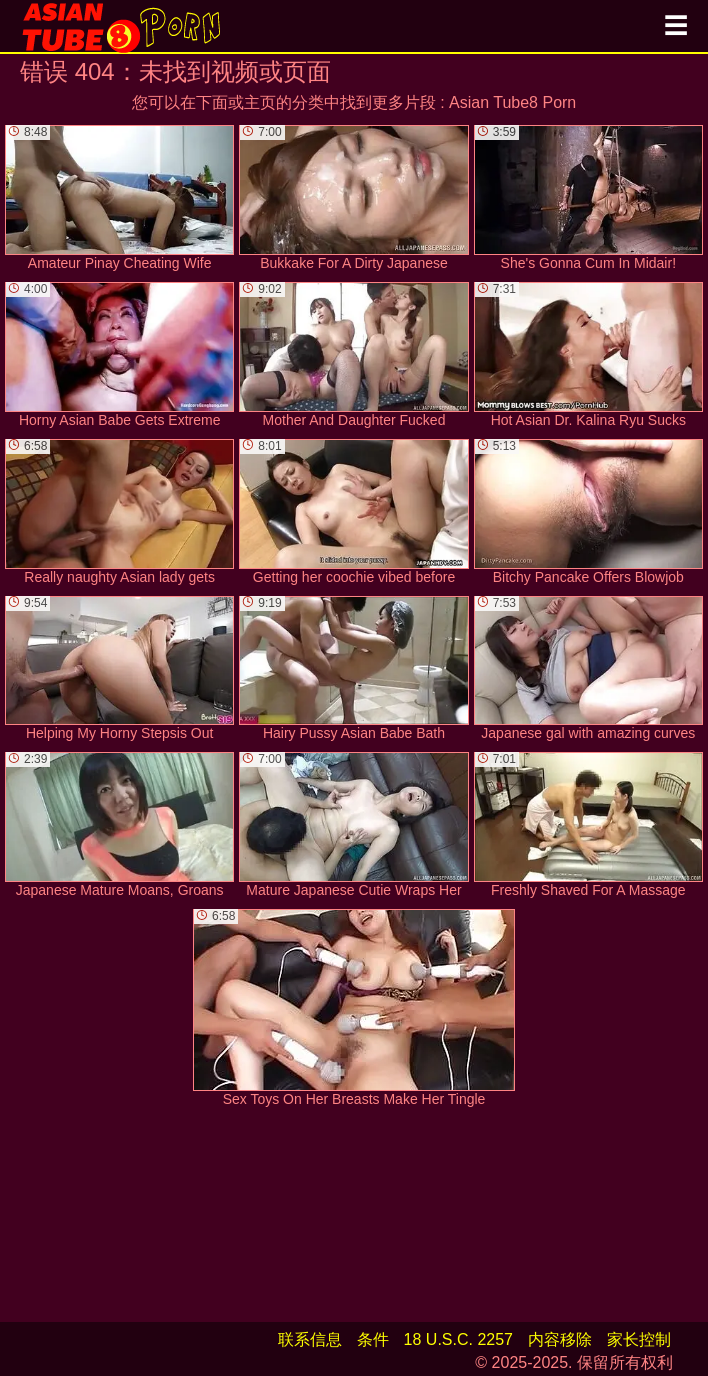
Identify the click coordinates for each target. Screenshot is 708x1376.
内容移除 (560, 1339)
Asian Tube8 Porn (512, 102)
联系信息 (310, 1339)
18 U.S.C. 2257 (458, 1339)
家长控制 (639, 1339)
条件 (373, 1339)
